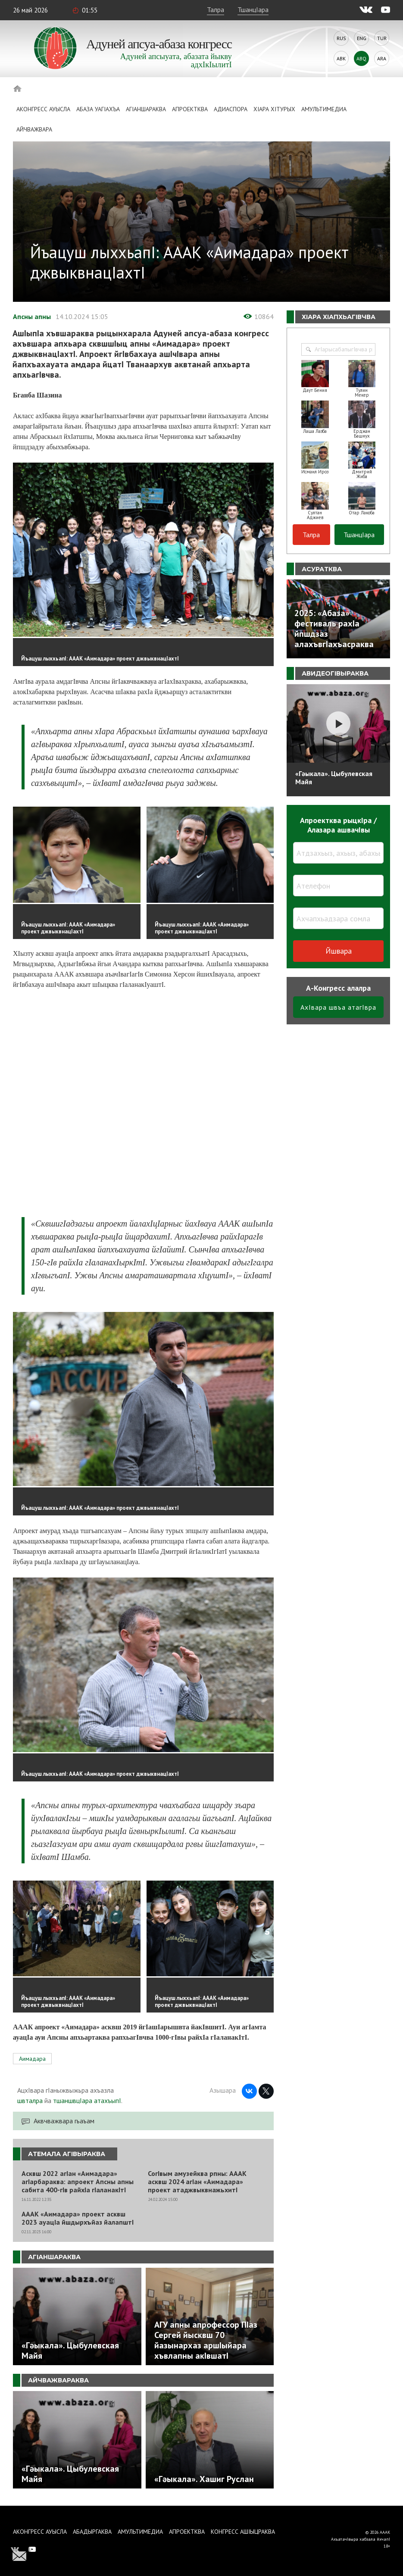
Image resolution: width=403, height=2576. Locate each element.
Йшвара (338, 951)
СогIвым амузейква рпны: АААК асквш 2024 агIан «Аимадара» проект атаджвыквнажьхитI (197, 2181)
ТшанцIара (253, 9)
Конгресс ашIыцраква (243, 2531)
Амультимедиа (324, 109)
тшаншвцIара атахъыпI (87, 2100)
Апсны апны (32, 316)
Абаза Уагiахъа (98, 109)
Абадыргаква (92, 2531)
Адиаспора (230, 109)
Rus (341, 38)
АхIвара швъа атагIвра (338, 1007)
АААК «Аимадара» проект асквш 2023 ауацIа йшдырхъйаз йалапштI (78, 2218)
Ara (381, 58)
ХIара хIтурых (274, 109)
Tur (382, 38)
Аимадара (32, 2059)
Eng (361, 38)
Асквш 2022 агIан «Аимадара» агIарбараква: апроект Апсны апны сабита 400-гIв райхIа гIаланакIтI (78, 2181)
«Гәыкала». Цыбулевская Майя (333, 777)
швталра (30, 2100)
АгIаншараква (146, 109)
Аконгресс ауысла (43, 109)
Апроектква (190, 109)
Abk (341, 58)
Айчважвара (34, 129)
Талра (215, 9)
